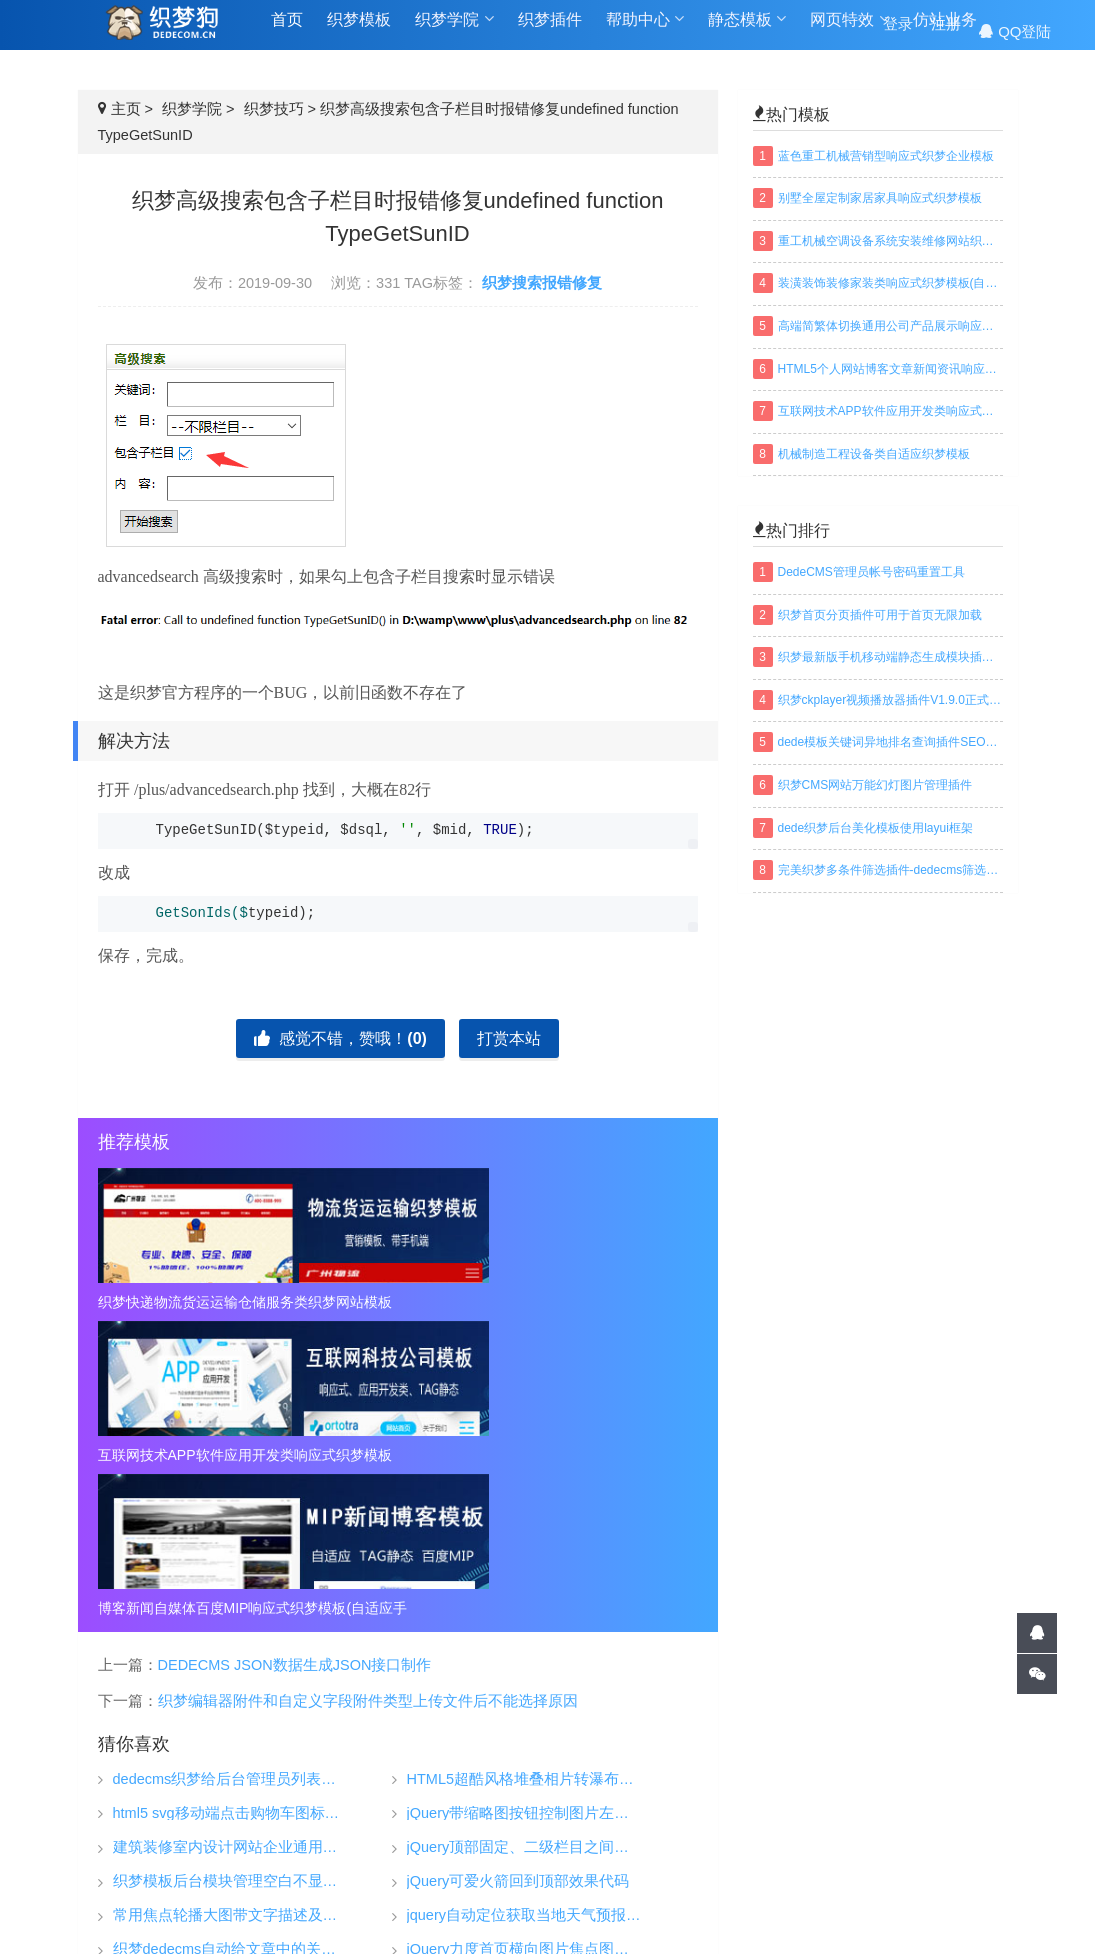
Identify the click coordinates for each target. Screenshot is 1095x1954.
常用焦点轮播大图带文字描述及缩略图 (230, 1609)
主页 (126, 109)
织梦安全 (705, 1856)
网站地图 (565, 1908)
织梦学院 (454, 31)
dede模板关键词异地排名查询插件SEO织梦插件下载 (890, 742)
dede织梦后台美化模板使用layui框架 (875, 828)
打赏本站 (509, 1038)
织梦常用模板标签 (767, 1908)
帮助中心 (645, 31)
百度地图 (653, 1908)
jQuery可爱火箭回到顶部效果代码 (518, 1575)
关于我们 (863, 1796)
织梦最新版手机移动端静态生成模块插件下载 (890, 657)
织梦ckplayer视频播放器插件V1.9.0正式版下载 (890, 700)
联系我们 (863, 1886)
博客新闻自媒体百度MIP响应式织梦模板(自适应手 (602, 1302)
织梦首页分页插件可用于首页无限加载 (880, 615)
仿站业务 (550, 1836)
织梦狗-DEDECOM (382, 1859)
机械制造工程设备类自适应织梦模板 (874, 454)
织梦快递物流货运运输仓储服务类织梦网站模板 (194, 1302)
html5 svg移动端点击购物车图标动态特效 (230, 1507)
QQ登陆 (1015, 31)
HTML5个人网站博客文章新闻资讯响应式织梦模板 (890, 369)
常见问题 (863, 1826)
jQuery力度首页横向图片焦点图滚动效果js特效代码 (524, 1643)
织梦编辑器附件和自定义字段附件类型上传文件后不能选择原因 (368, 1396)
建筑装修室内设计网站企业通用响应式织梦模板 (230, 1541)
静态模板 (747, 31)
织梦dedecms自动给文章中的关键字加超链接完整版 (230, 1643)
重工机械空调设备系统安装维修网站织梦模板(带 (890, 241)
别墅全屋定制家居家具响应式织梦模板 (880, 198)
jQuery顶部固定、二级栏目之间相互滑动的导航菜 (524, 1541)
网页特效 (849, 31)
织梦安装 (705, 1826)
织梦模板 (359, 31)
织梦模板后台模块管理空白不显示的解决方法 (230, 1575)
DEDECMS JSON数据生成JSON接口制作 (295, 1359)
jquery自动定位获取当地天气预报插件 (524, 1609)
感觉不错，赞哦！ (340, 1038)
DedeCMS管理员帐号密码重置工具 (871, 572)
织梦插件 (550, 31)
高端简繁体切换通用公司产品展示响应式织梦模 (890, 326)
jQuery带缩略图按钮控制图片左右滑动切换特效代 (524, 1507)
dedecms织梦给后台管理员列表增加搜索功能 (230, 1473)
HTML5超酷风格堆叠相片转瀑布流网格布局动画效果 (524, 1473)
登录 (898, 31)
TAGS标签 (473, 1908)
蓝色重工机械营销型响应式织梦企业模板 (886, 156)
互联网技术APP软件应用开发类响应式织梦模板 (398, 1302)
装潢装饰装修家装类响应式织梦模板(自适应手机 (890, 283)
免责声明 (863, 1856)
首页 (287, 31)
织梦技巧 (274, 109)
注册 (946, 31)
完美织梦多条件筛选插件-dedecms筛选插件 (890, 870)
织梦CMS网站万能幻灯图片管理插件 (875, 785)
